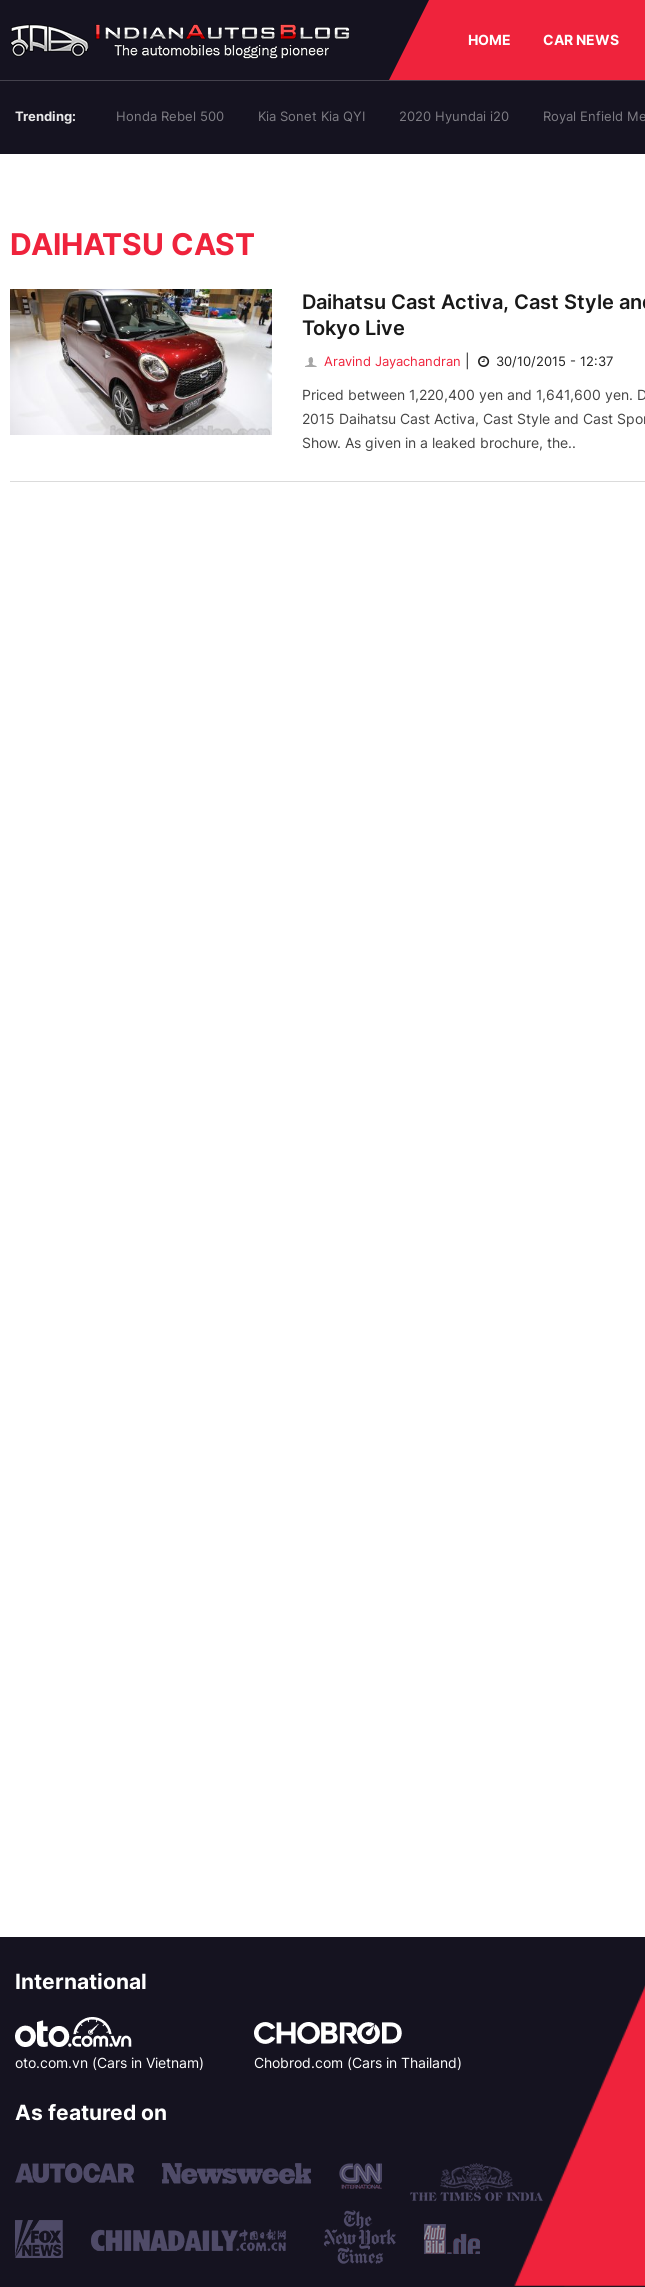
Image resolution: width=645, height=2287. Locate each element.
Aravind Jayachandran (381, 361)
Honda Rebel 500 (170, 116)
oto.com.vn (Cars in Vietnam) (109, 2062)
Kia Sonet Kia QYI (311, 116)
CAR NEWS (581, 39)
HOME (489, 39)
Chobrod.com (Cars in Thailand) (358, 2062)
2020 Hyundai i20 (454, 116)
